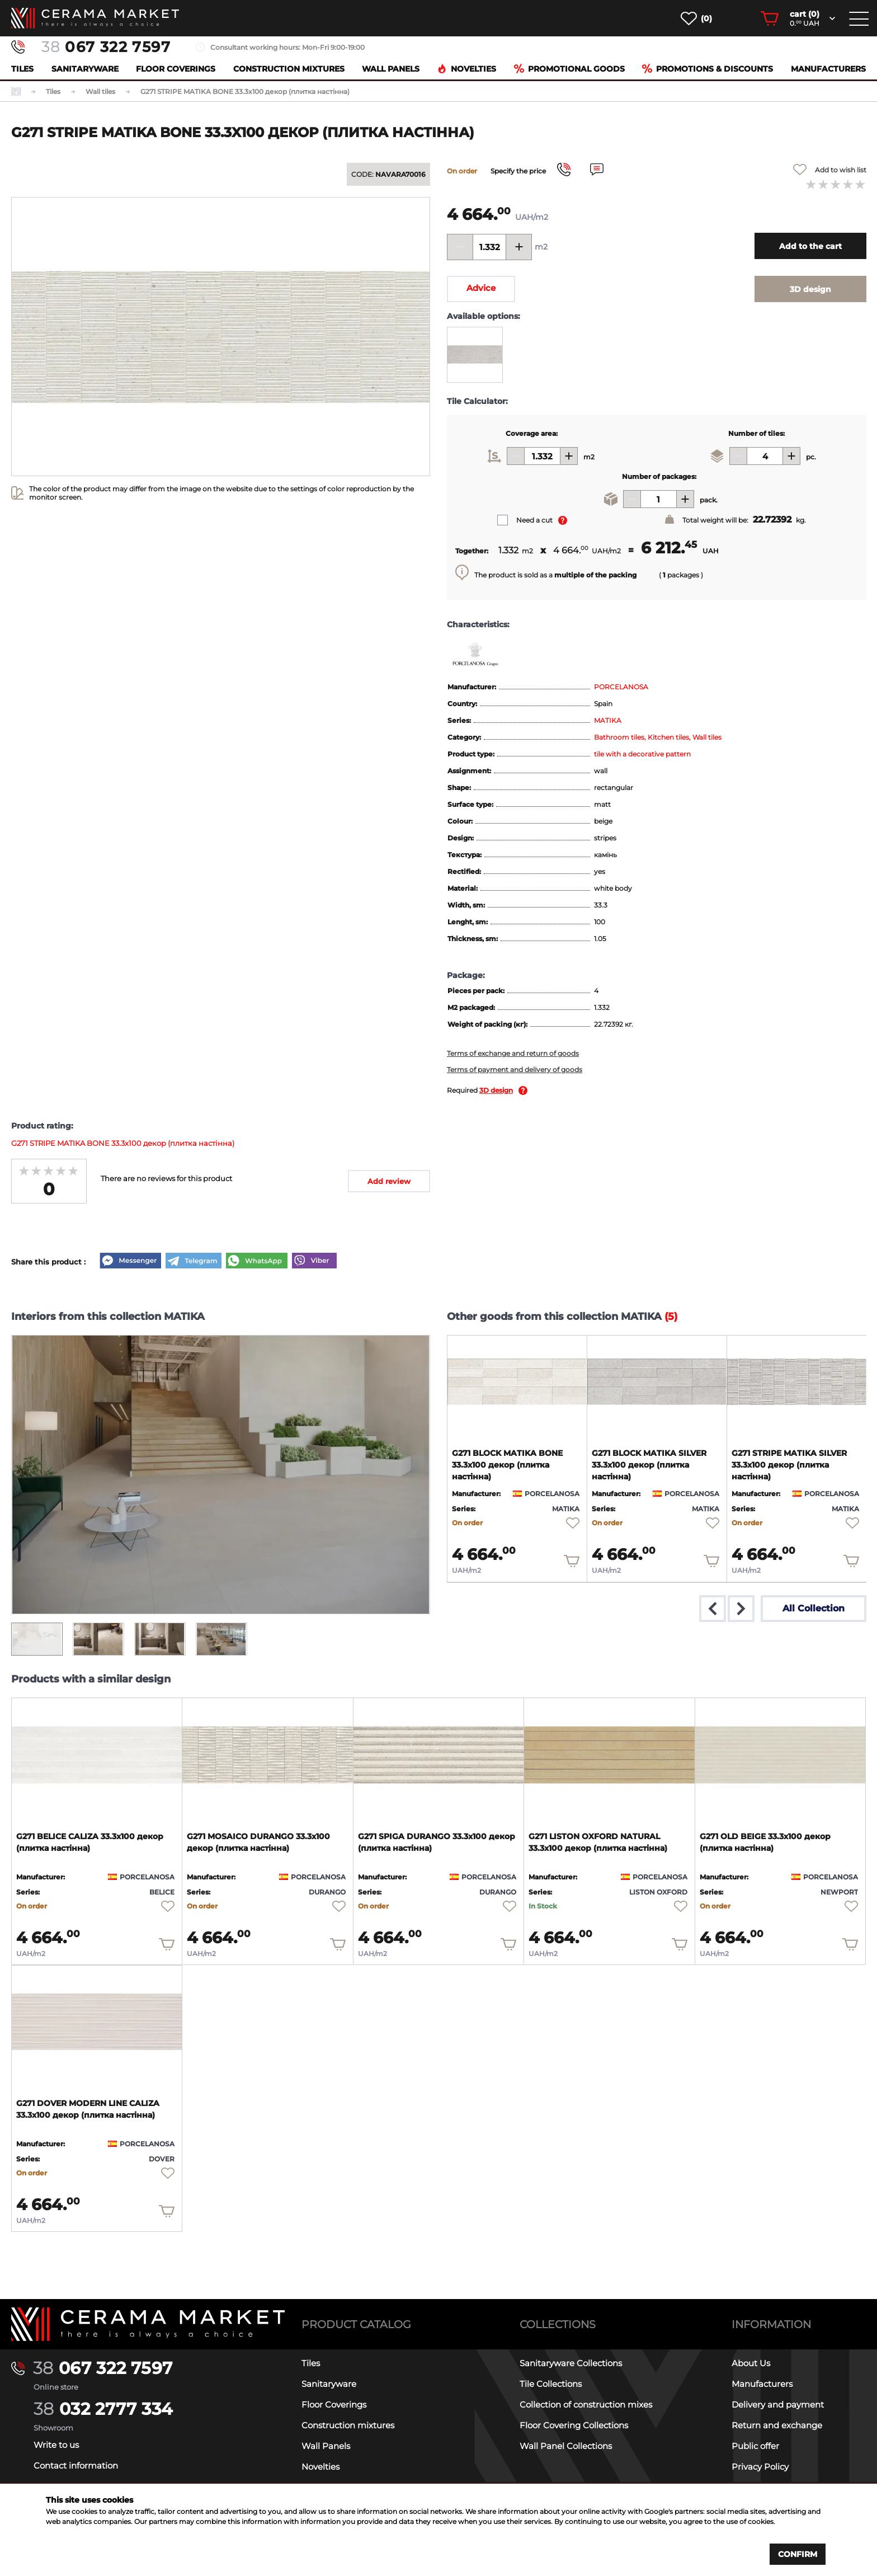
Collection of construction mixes (586, 2404)
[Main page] (148, 2324)
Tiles (22, 69)
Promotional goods (569, 69)
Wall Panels (390, 69)
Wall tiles (707, 737)
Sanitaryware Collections (571, 2363)
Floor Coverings (175, 69)
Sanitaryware (85, 69)
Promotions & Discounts (707, 69)
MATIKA (607, 720)
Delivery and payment (778, 2404)
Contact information (76, 2465)
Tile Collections (551, 2383)
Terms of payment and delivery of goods (514, 1069)
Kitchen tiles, (670, 737)
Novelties (466, 69)
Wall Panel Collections (566, 2446)
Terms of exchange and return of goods (513, 1053)
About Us (751, 2363)
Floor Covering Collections (574, 2425)
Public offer (755, 2446)
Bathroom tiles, (621, 737)
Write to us (56, 2444)
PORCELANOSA (621, 687)
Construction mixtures (289, 69)
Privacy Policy (760, 2466)
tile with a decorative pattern (642, 754)
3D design (496, 1090)
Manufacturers (828, 69)
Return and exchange (777, 2425)
